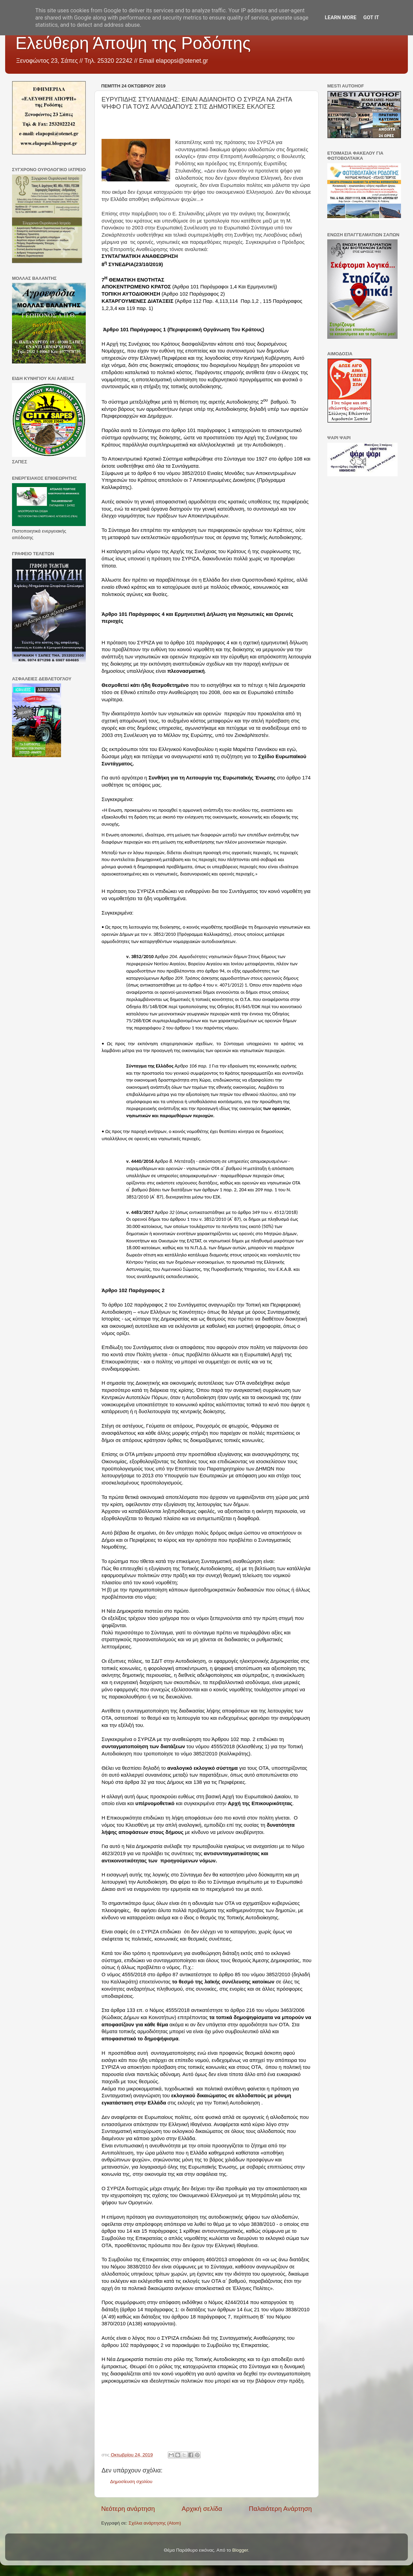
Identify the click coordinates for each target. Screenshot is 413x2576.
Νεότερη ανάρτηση (128, 2508)
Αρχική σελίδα (202, 2508)
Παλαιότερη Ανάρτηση (280, 2508)
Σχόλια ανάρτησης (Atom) (155, 2523)
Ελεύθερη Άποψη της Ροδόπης (133, 43)
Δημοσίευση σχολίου (131, 2481)
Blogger (240, 2550)
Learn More (340, 17)
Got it (371, 17)
